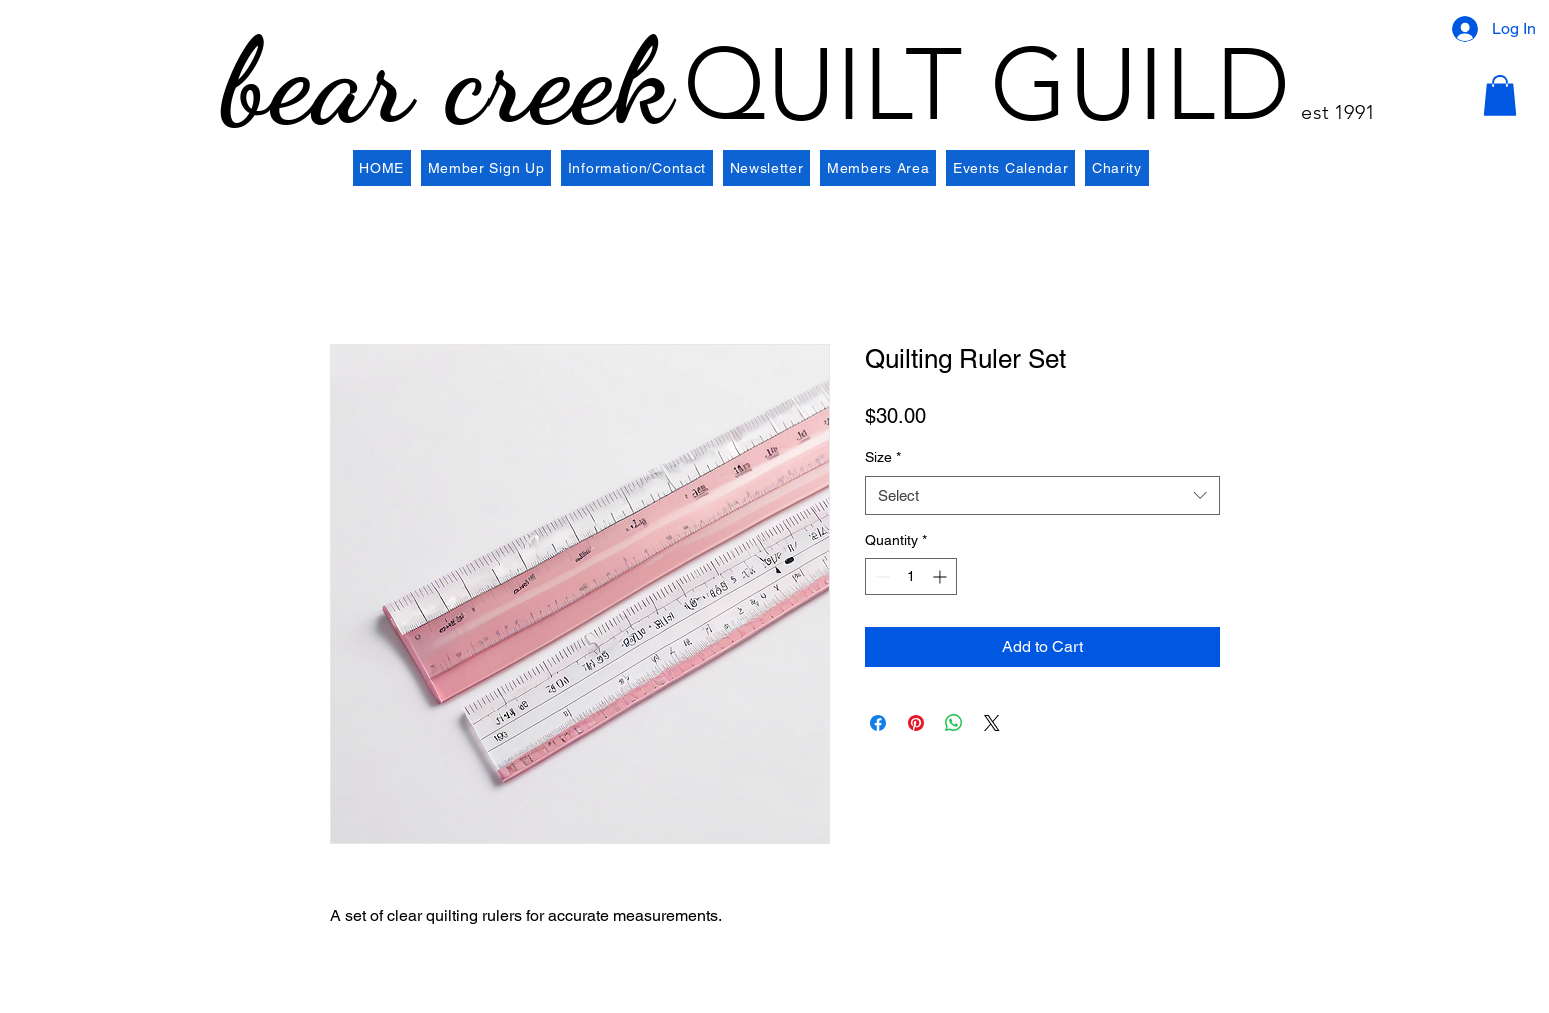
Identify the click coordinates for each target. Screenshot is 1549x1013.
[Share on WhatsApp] (954, 723)
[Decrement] (880, 576)
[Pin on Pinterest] (916, 723)
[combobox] (1042, 495)
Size (883, 457)
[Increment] (941, 576)
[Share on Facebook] (878, 723)
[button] (1500, 95)
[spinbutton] (911, 576)
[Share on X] (992, 723)
